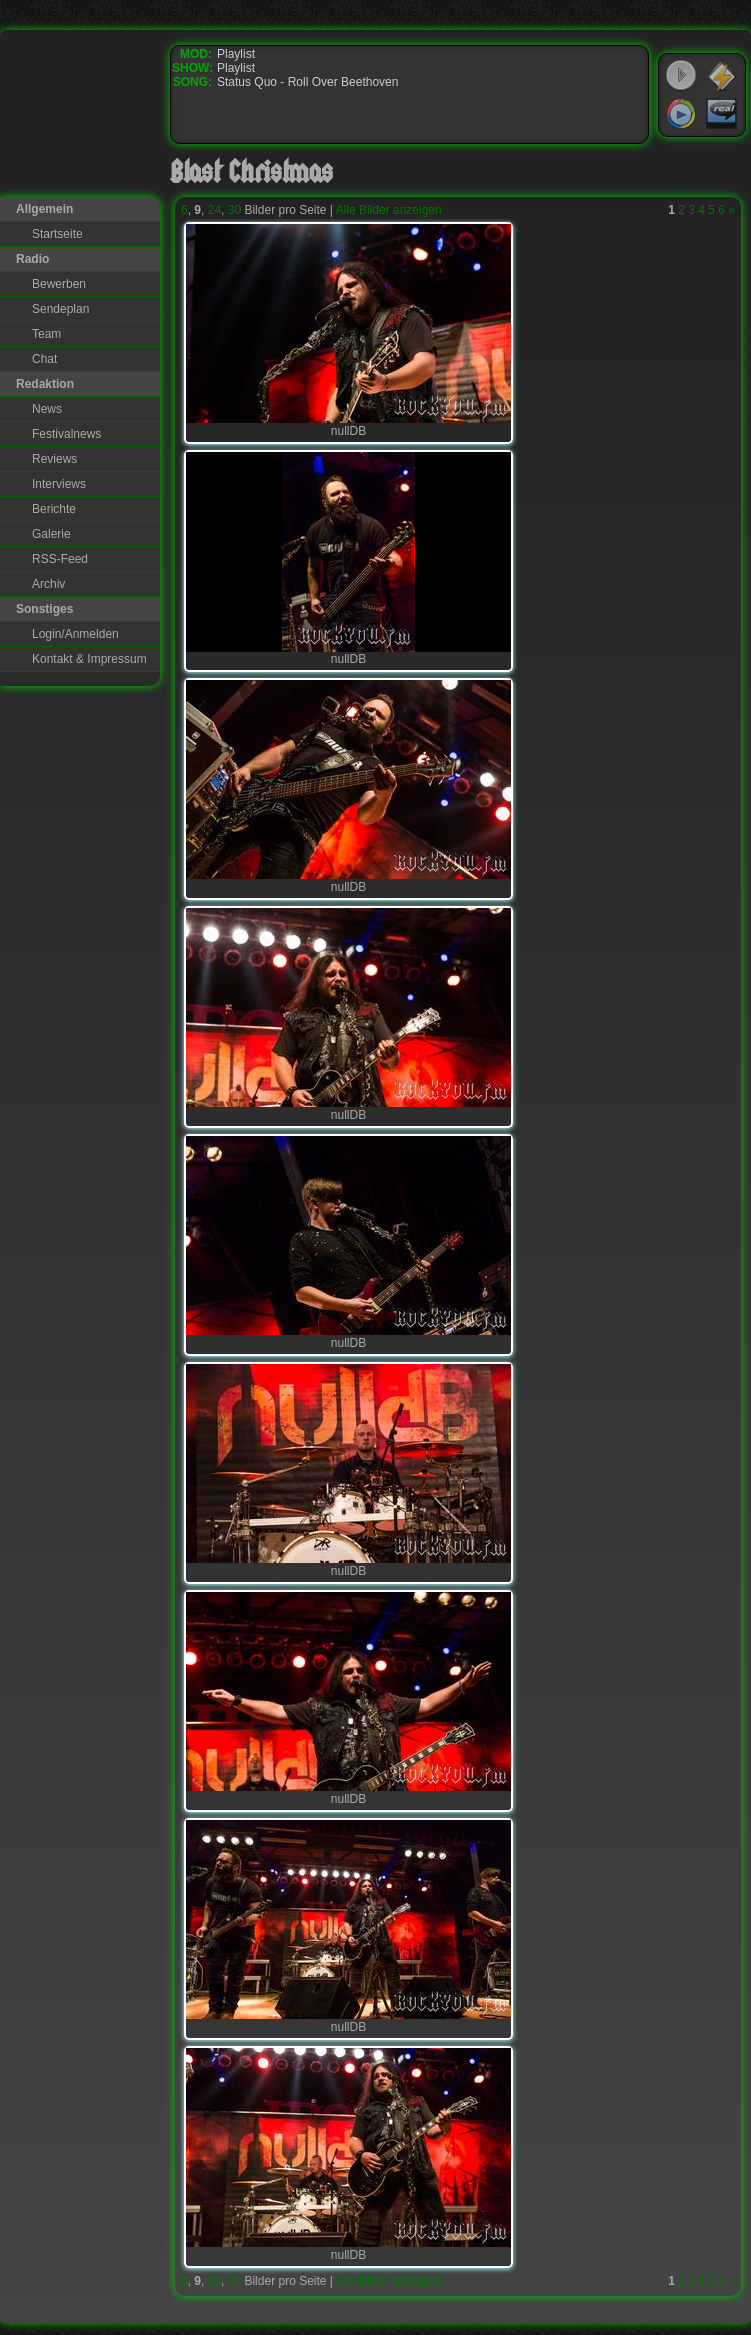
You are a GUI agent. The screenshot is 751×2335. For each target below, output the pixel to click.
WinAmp (722, 76)
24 (214, 210)
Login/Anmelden (75, 634)
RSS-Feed (60, 559)
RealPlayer (722, 114)
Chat (44, 359)
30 (234, 210)
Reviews (54, 459)
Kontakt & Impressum (89, 659)
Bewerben (59, 284)
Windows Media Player (681, 114)
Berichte (54, 509)
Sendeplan (60, 309)
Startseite (57, 234)
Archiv (48, 584)
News (47, 409)
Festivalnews (66, 434)
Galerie (51, 534)
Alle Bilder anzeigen (389, 210)
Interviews (59, 484)
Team (46, 334)
